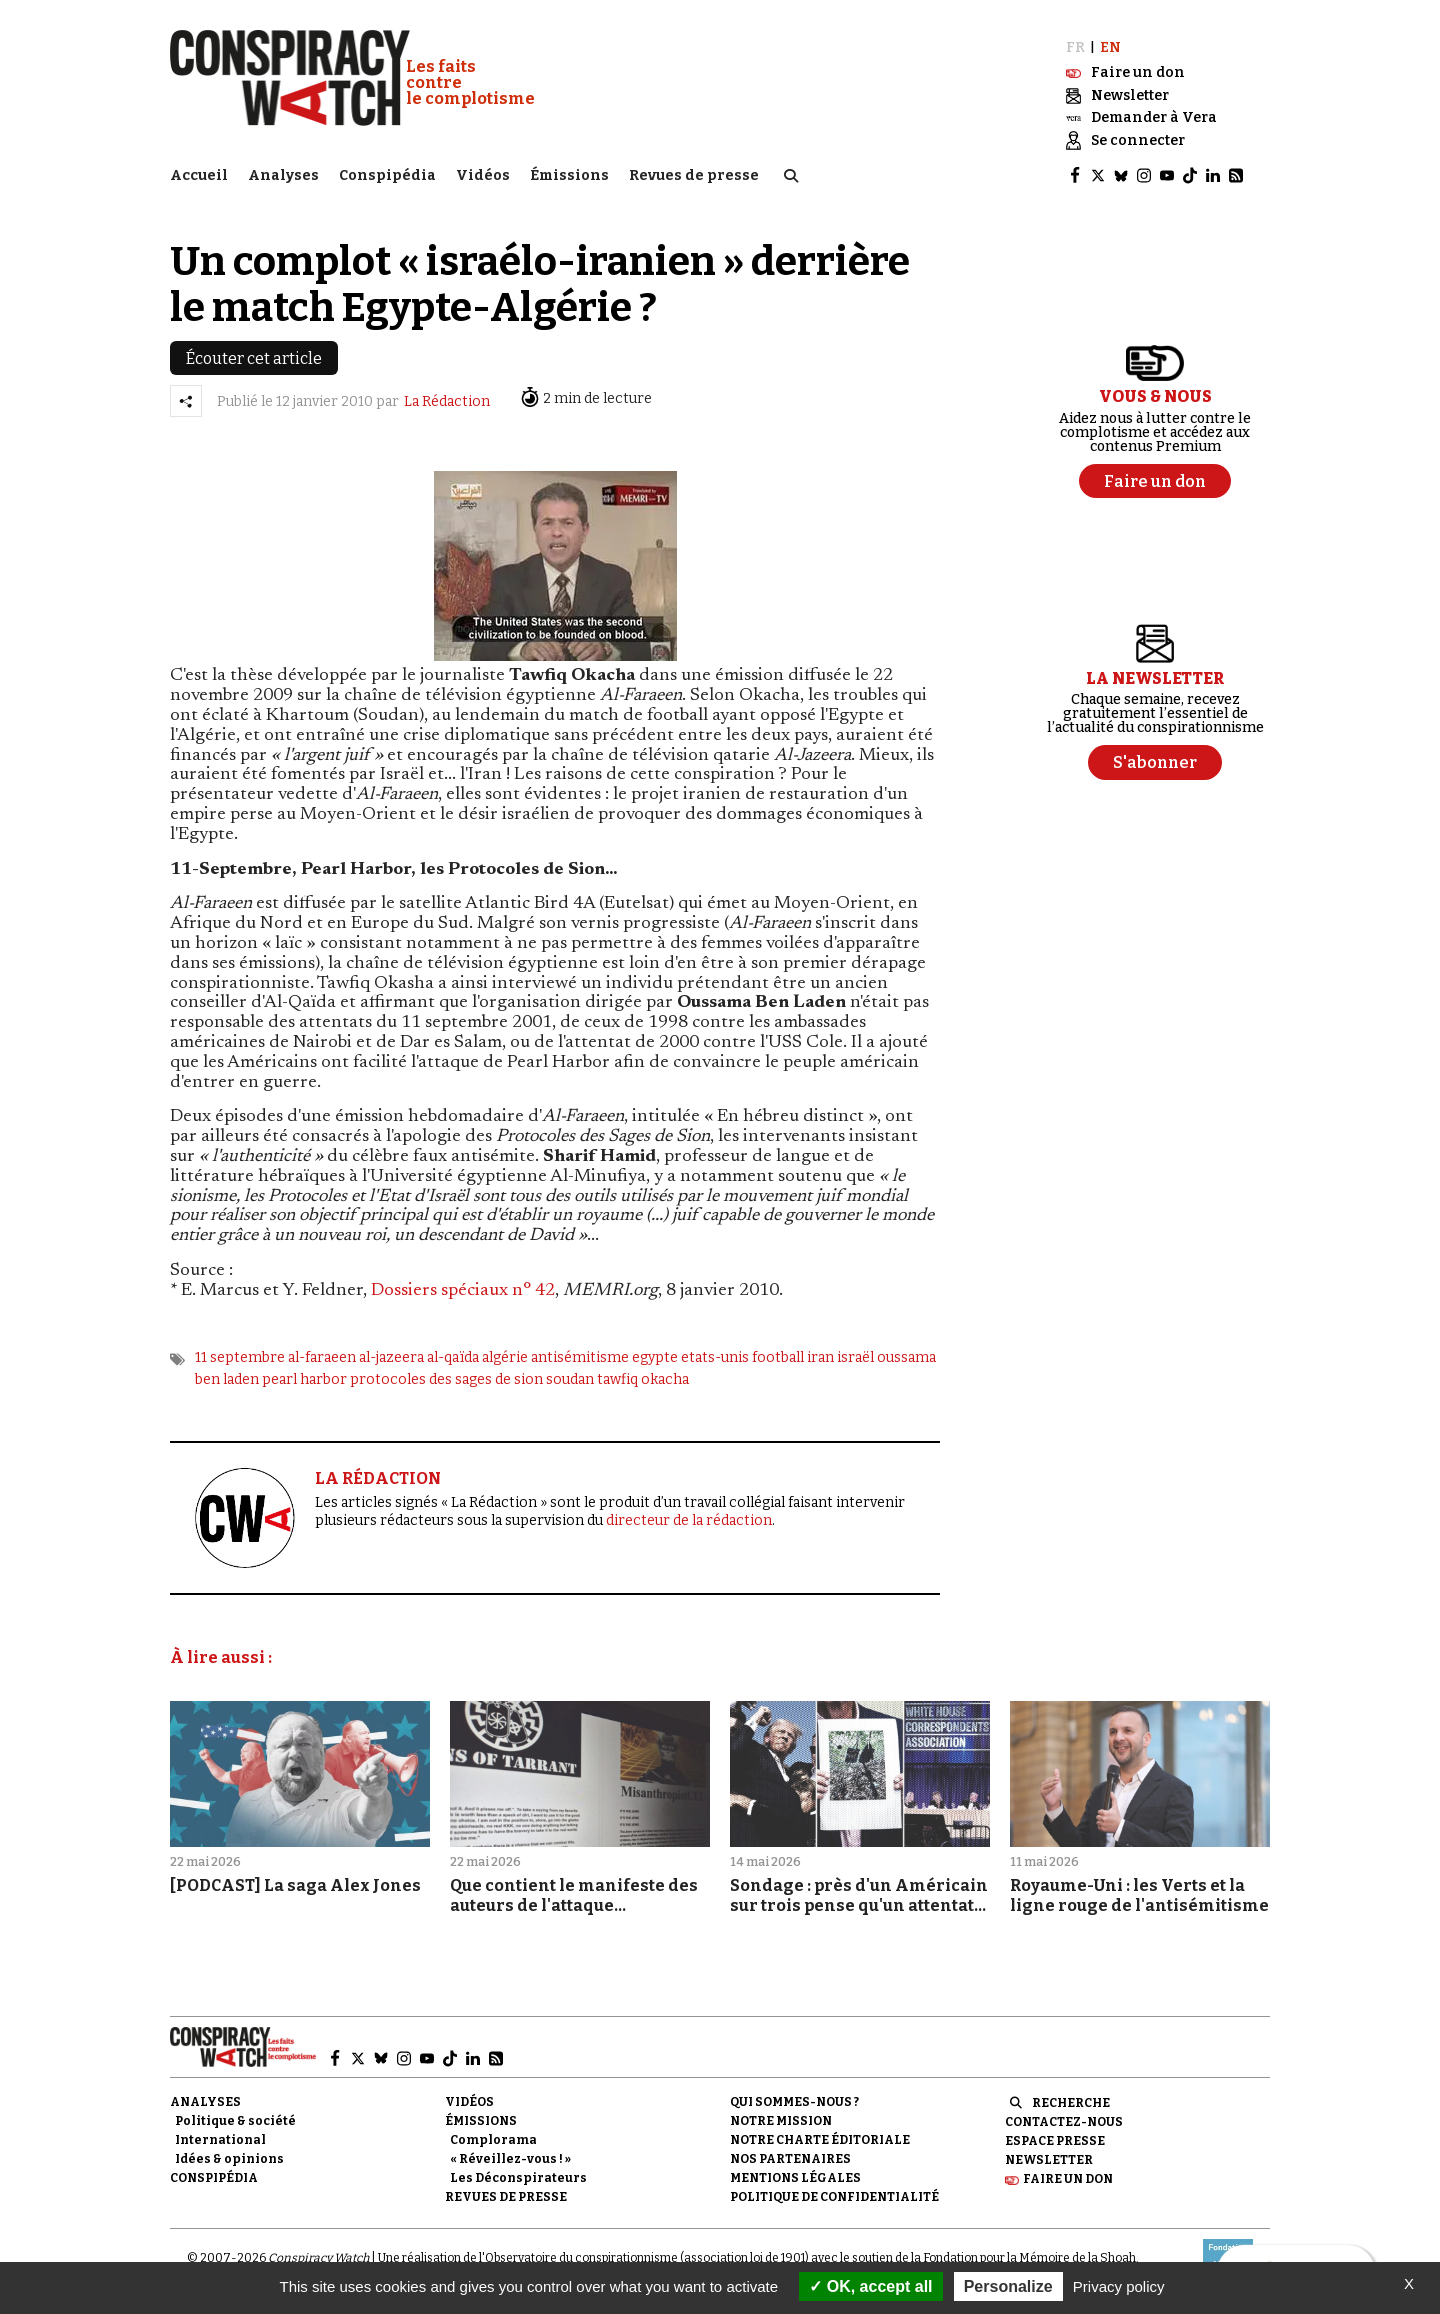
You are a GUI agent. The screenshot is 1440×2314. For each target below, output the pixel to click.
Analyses (283, 175)
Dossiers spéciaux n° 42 (463, 1291)
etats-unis (715, 1356)
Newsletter (1049, 2160)
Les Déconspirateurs (518, 2178)
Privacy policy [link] (1119, 2286)
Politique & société (235, 2121)
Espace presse (1055, 2141)
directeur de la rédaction (689, 1520)
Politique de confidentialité (834, 2197)
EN (1110, 47)
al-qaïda (453, 1356)
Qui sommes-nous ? (794, 2102)
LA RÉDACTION (378, 1478)
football (778, 1356)
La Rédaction (447, 401)
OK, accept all (870, 2286)
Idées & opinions (229, 2159)
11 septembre (240, 1356)
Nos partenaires (790, 2159)
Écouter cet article (254, 358)
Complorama (493, 2140)
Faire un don (1068, 2179)
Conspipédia (387, 175)
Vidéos (483, 175)
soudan (570, 1379)
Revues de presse (694, 175)
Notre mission (781, 2121)
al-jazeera (391, 1356)
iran (820, 1356)
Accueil (199, 175)
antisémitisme (580, 1356)
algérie (505, 1356)
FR (1075, 47)
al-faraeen (322, 1356)
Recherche (1071, 2103)
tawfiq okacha (643, 1379)
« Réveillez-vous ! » (510, 2159)
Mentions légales (795, 2178)
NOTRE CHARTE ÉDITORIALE (820, 2140)
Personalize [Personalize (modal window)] (1008, 2286)
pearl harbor (304, 1379)
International (220, 2140)
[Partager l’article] (186, 401)
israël (855, 1356)
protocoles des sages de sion (446, 1379)
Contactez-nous (1064, 2122)
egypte (655, 1356)
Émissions (569, 175)
